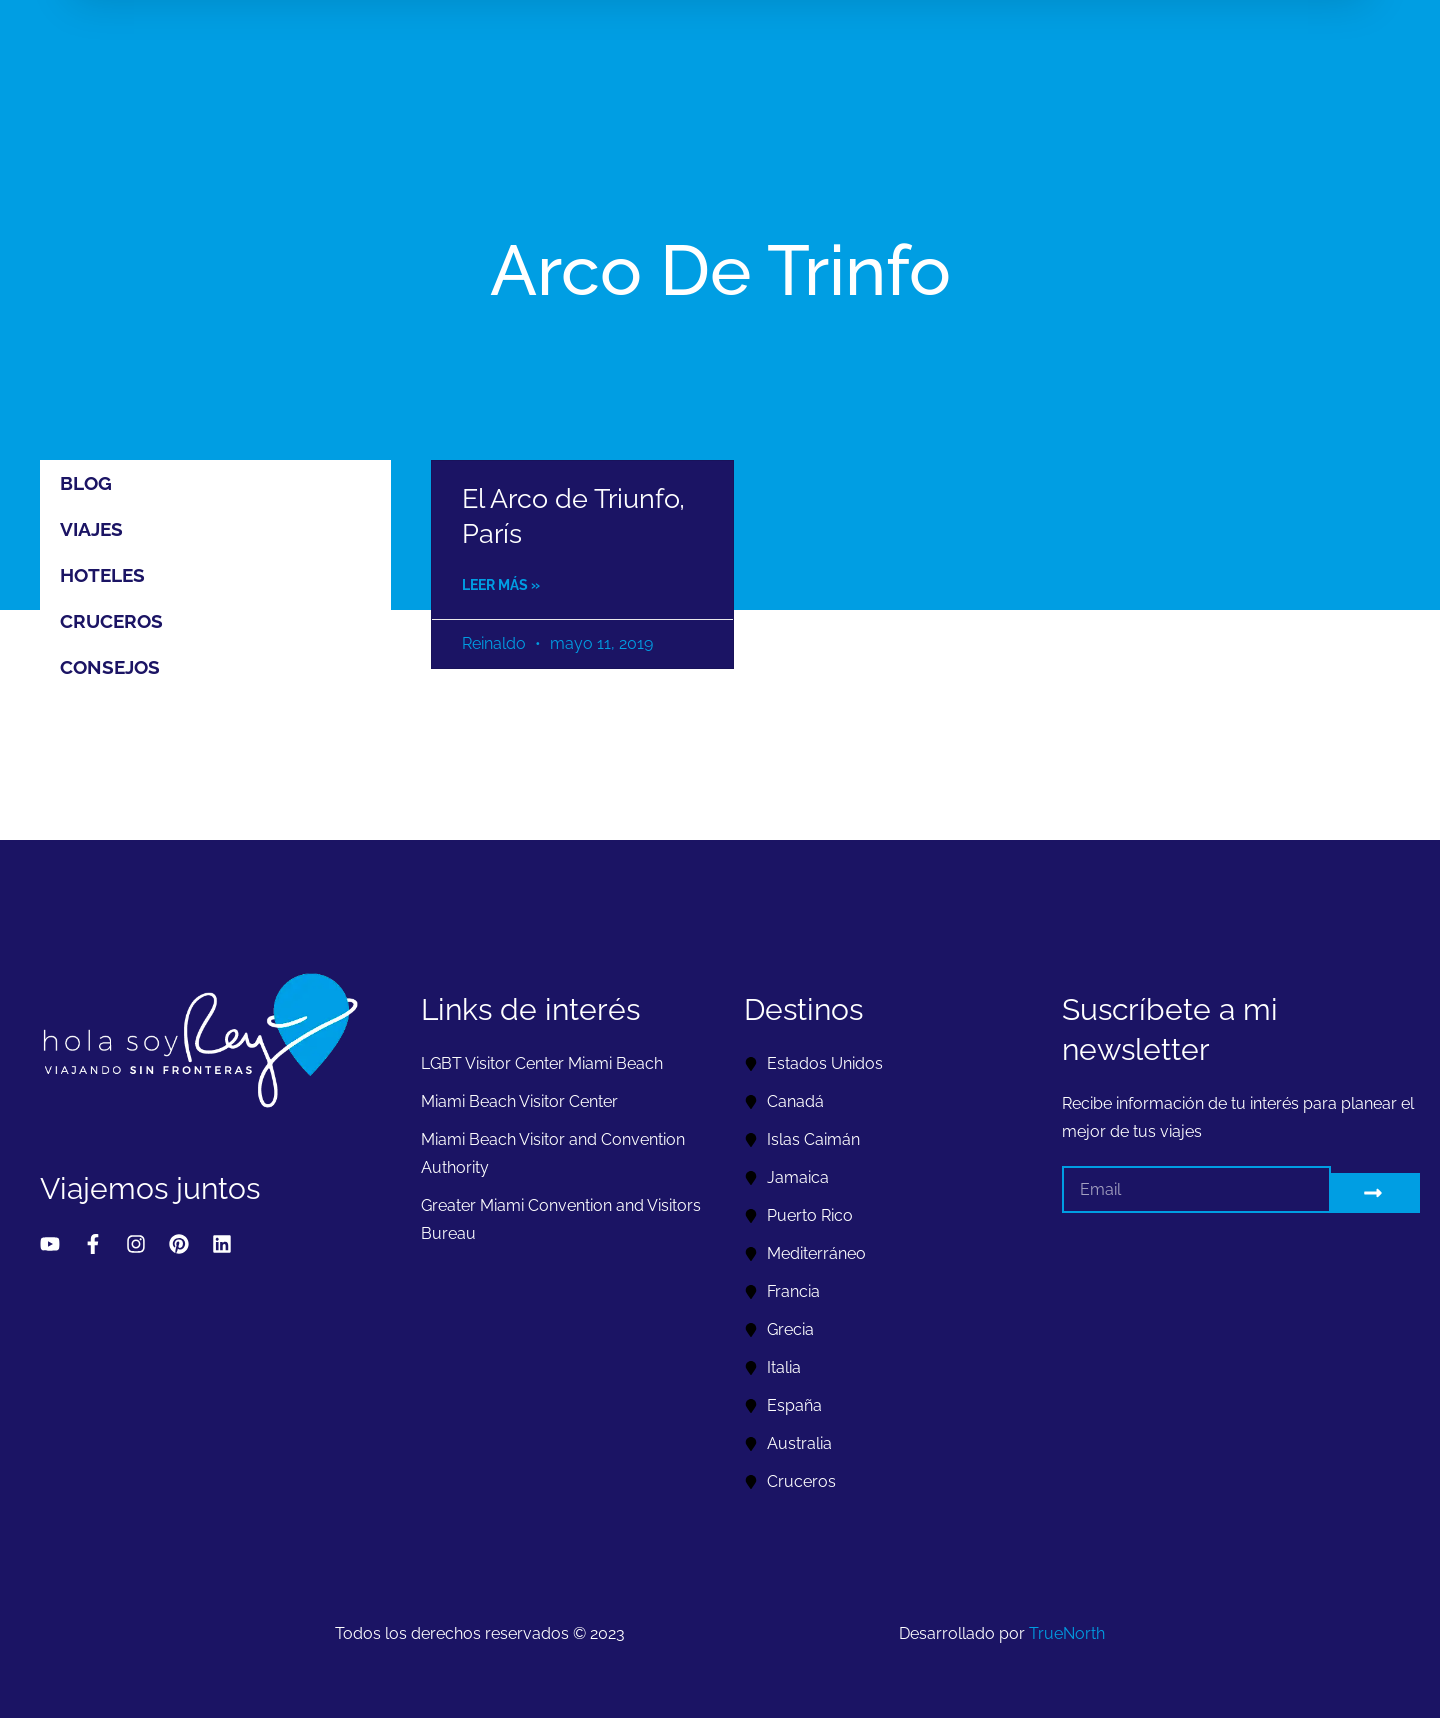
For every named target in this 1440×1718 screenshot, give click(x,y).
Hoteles (102, 575)
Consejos (110, 667)
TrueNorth (1067, 1633)
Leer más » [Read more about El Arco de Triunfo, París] (501, 585)
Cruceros (111, 621)
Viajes (91, 529)
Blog (86, 483)
